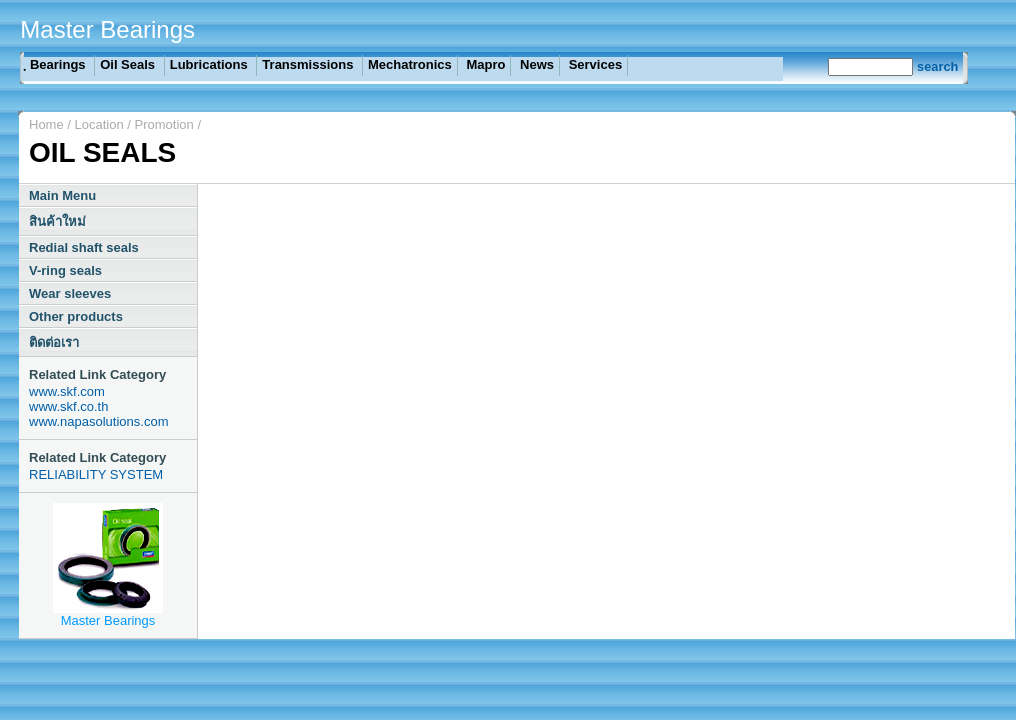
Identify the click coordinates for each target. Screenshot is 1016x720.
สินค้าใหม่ (57, 221)
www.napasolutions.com (98, 421)
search (937, 66)
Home (46, 124)
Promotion (164, 124)
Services (593, 64)
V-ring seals (65, 270)
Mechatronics (410, 64)
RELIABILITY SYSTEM (96, 474)
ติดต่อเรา (54, 342)
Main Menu (62, 195)
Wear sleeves (70, 293)
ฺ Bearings (57, 64)
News (535, 64)
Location (101, 124)
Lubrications (211, 64)
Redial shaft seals (84, 247)
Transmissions (309, 64)
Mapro (484, 64)
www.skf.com (67, 391)
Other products (76, 316)
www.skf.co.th (68, 406)
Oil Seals (129, 64)
